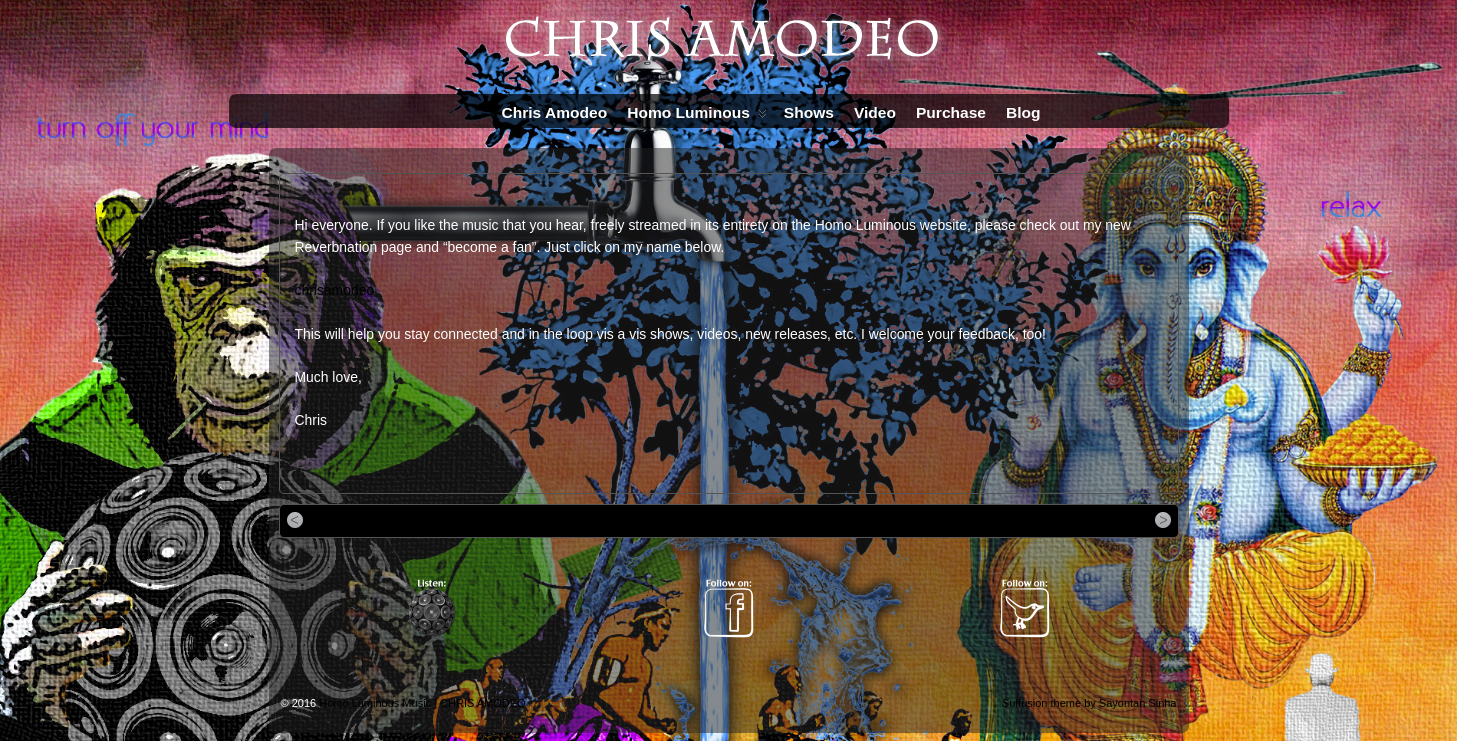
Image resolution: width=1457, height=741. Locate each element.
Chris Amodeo (555, 112)
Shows (809, 112)
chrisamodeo (335, 290)
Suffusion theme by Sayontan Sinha (1089, 703)
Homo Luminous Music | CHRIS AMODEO (422, 703)
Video (875, 112)
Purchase (951, 112)
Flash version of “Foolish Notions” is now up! (1042, 520)
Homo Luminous (697, 116)
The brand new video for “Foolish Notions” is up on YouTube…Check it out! (496, 520)
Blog (1023, 112)
